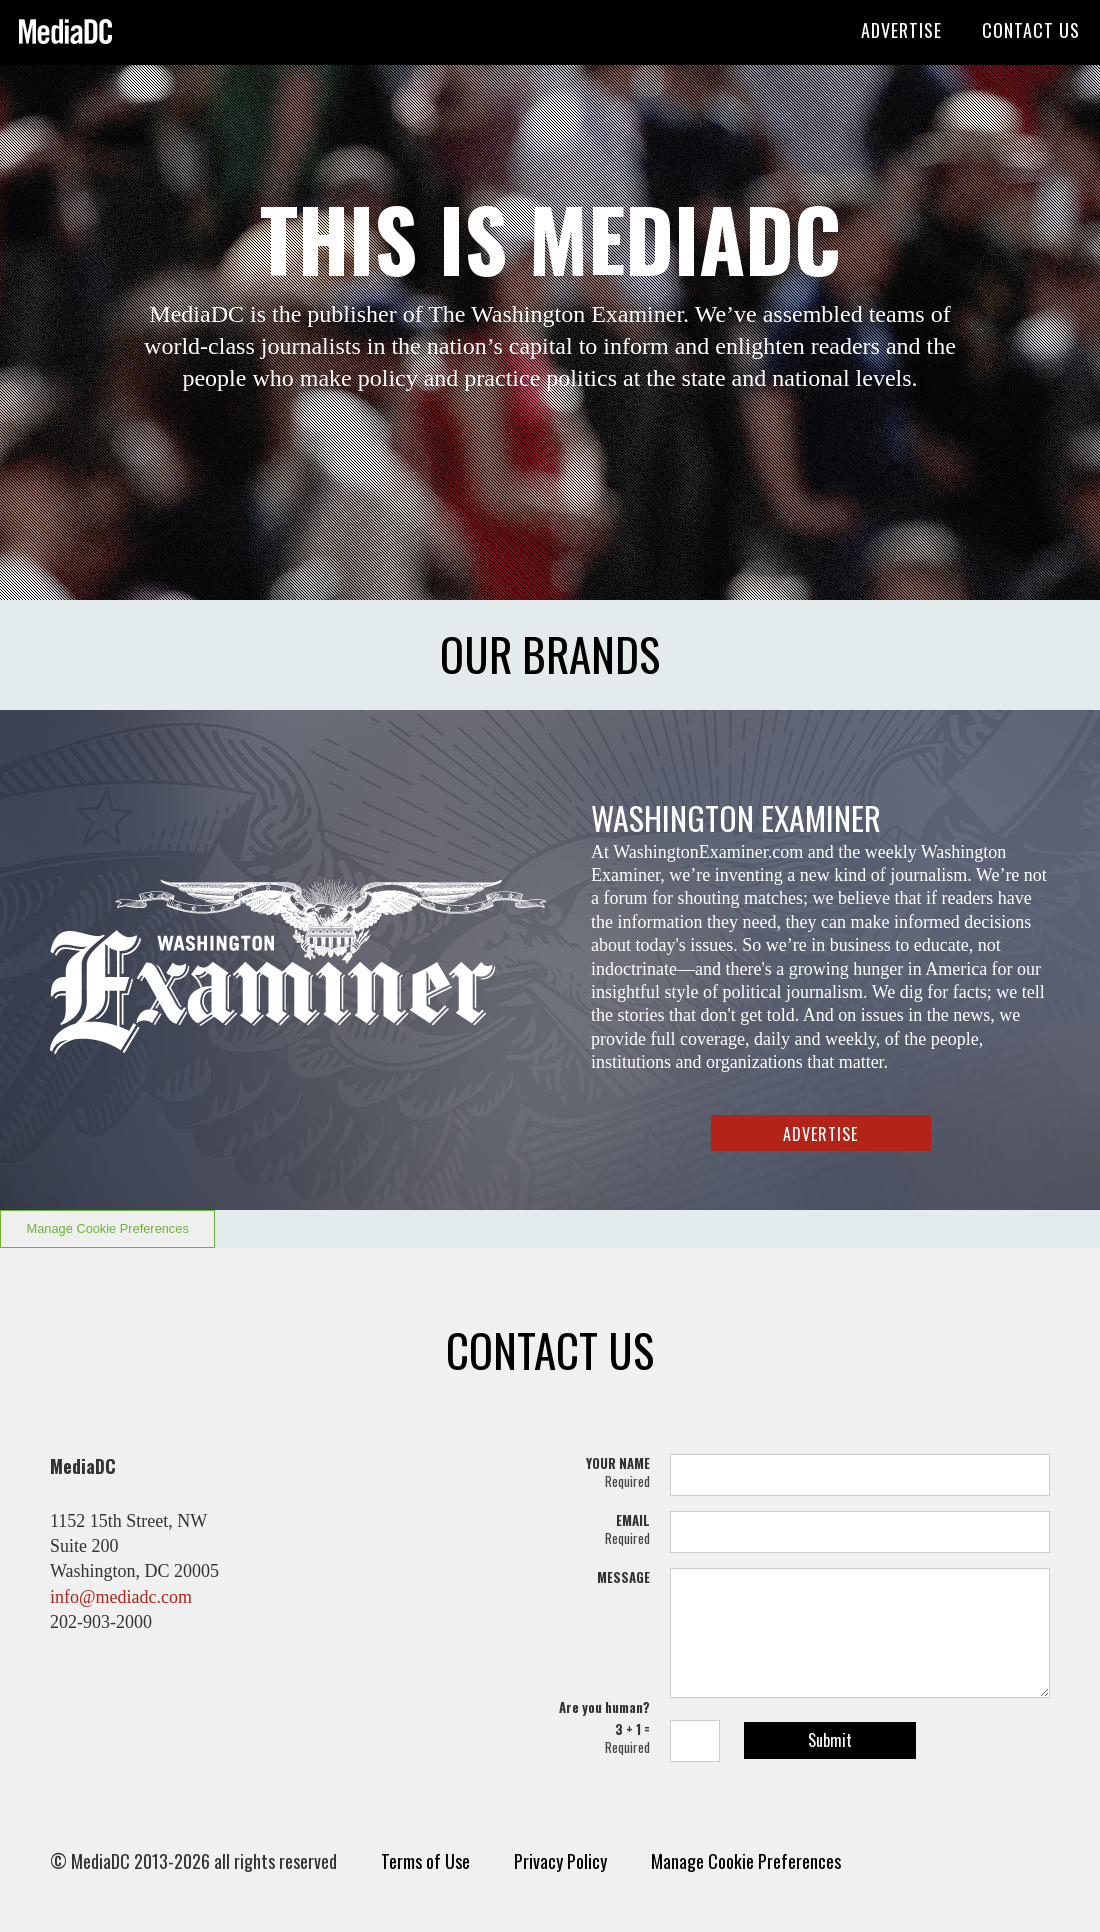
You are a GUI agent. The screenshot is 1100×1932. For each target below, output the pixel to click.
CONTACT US (1031, 30)
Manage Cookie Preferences (108, 1228)
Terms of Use (425, 1861)
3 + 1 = (600, 1738)
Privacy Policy (560, 1861)
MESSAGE (623, 1577)
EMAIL (600, 1529)
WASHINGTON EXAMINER (736, 817)
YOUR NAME (600, 1472)
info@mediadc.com (121, 1597)
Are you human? (604, 1707)
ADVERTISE (901, 30)
